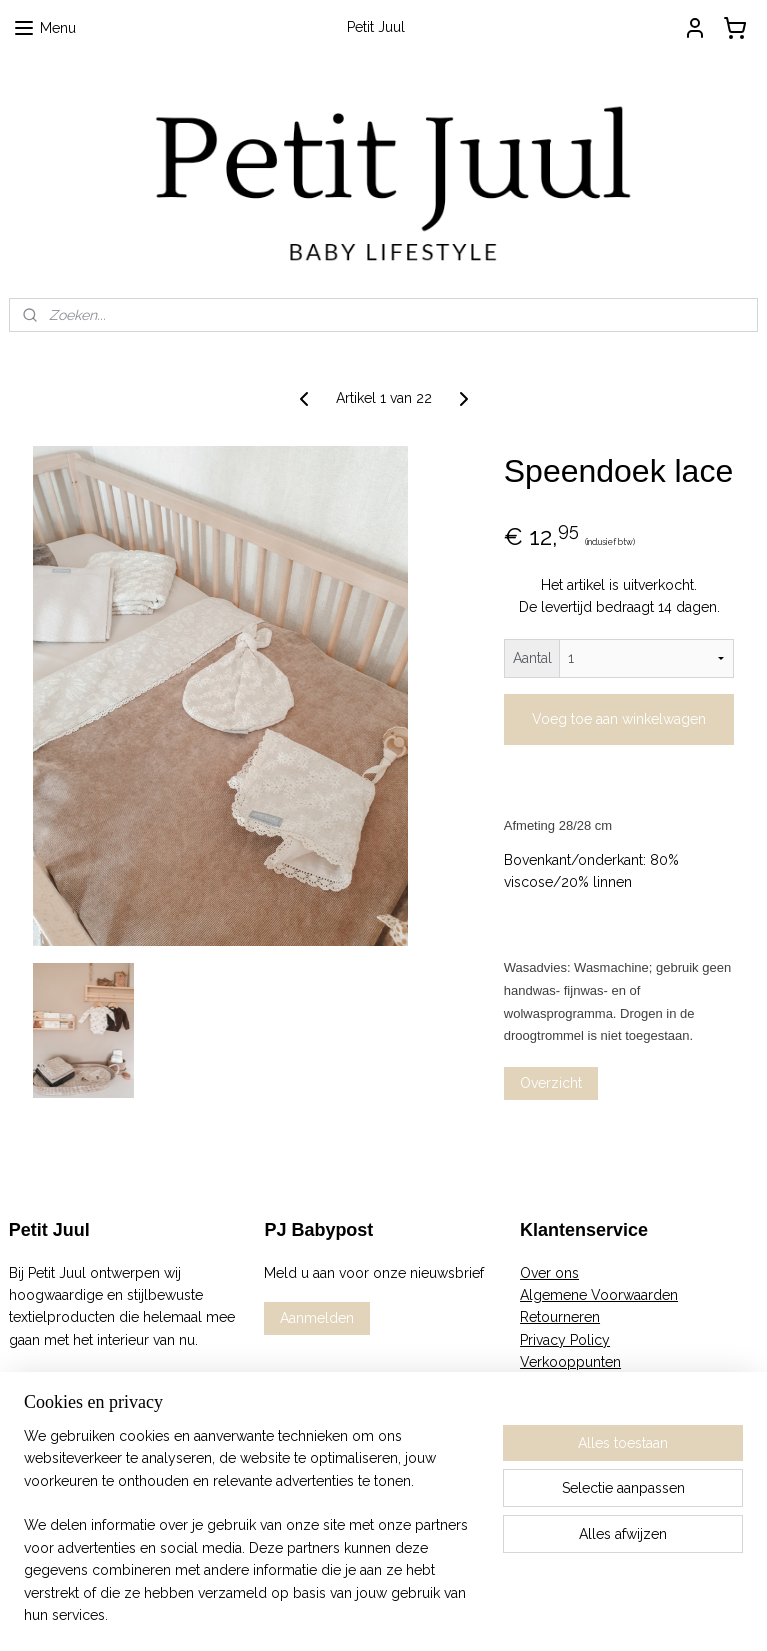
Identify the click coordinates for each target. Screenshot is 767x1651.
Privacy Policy (565, 1340)
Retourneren (560, 1317)
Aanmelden (317, 1318)
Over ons (549, 1273)
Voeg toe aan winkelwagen (619, 719)
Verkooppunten (570, 1362)
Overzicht (551, 1083)
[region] (251, 1538)
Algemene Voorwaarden (599, 1295)
